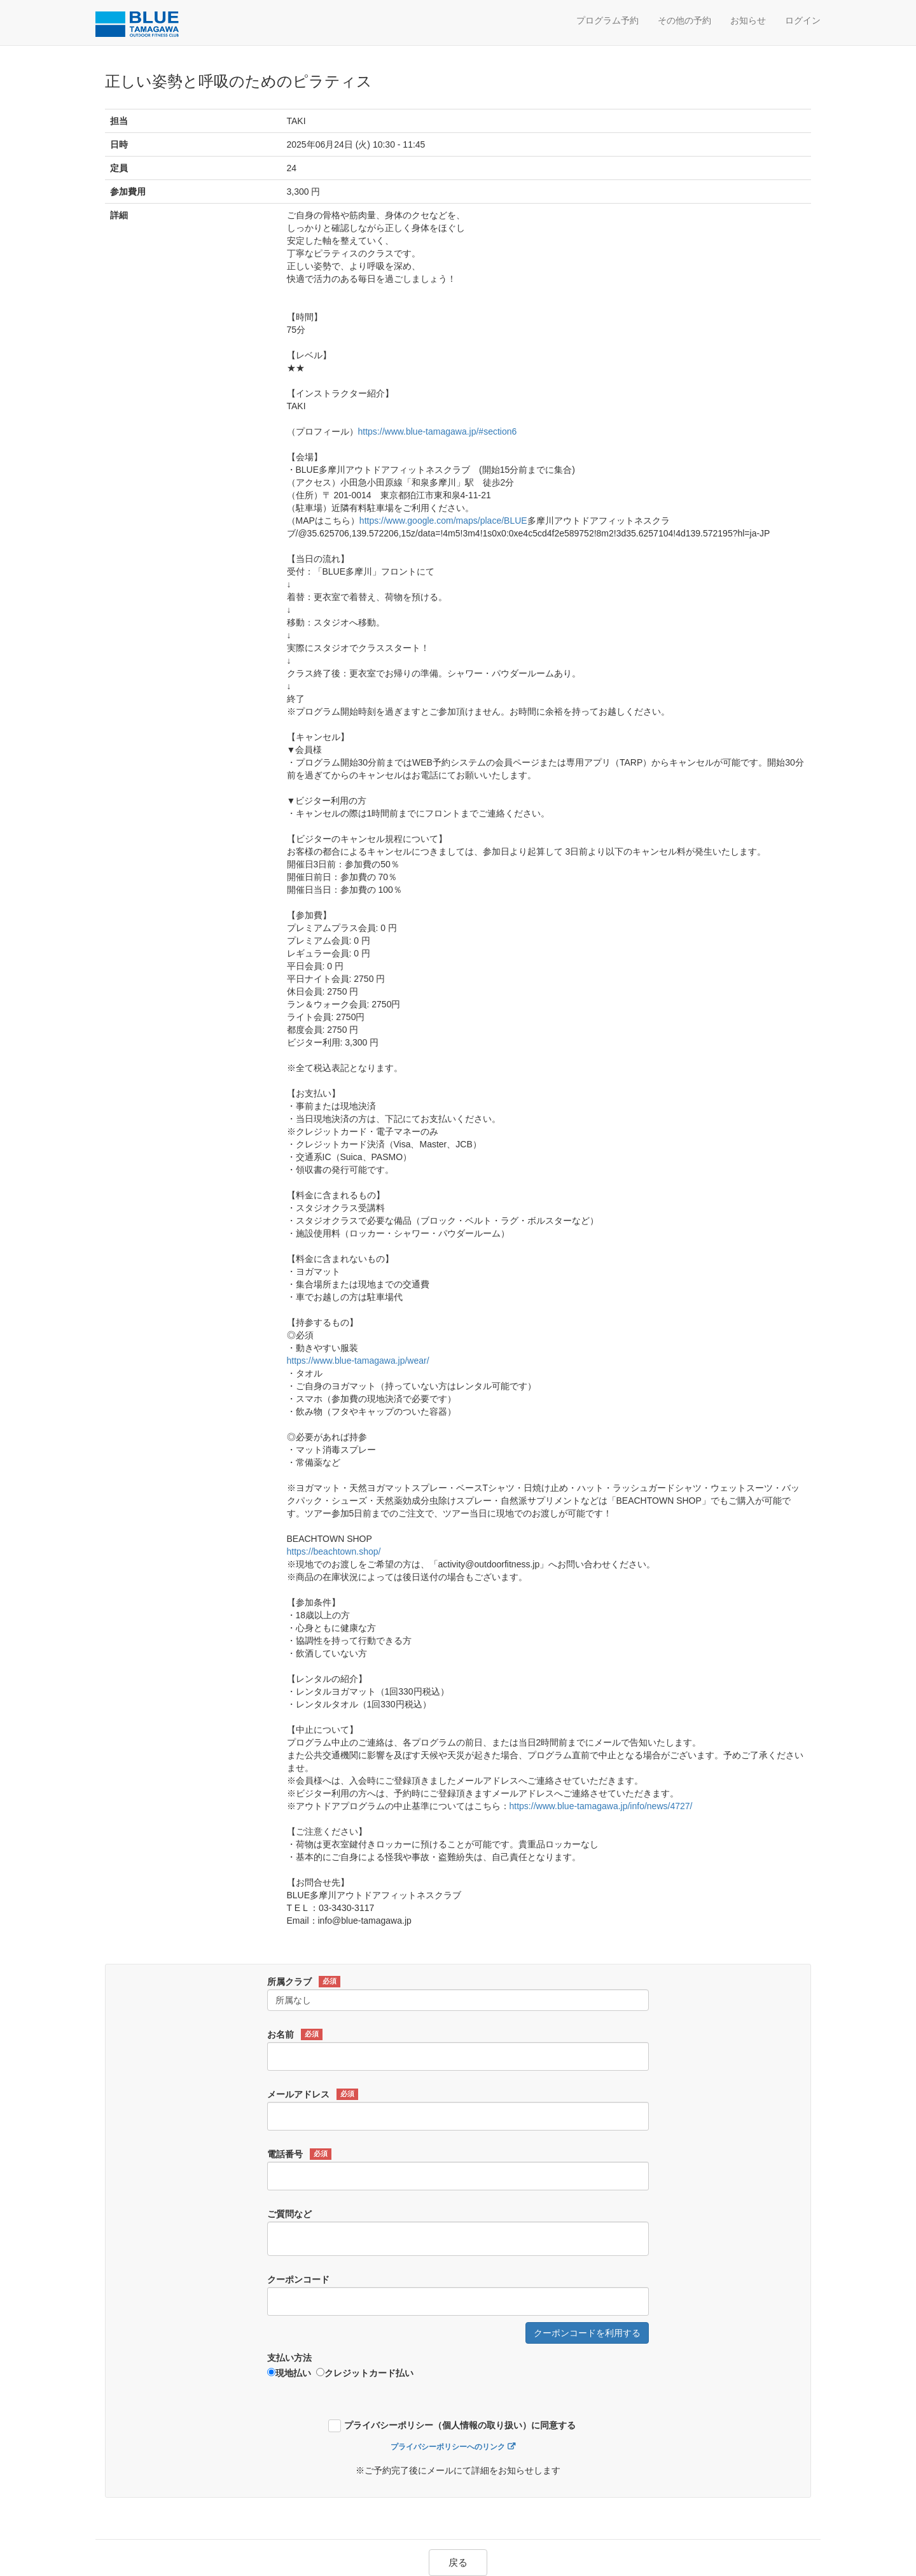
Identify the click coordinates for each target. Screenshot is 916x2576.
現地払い (289, 2373)
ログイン (803, 20)
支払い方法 (289, 2357)
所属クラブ (303, 1981)
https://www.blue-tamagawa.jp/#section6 (437, 431)
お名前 (295, 2034)
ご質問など (289, 2213)
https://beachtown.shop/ (334, 1551)
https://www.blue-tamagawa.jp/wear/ (358, 1360)
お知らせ (748, 20)
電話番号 (299, 2154)
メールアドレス (312, 2094)
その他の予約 (684, 20)
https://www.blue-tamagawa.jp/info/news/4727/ (601, 1806)
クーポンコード (298, 2279)
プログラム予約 (607, 20)
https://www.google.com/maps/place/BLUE (443, 520)
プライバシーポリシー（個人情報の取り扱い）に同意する (460, 2425)
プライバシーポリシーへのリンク (448, 2447)
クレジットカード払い (364, 2373)
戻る (458, 2562)
